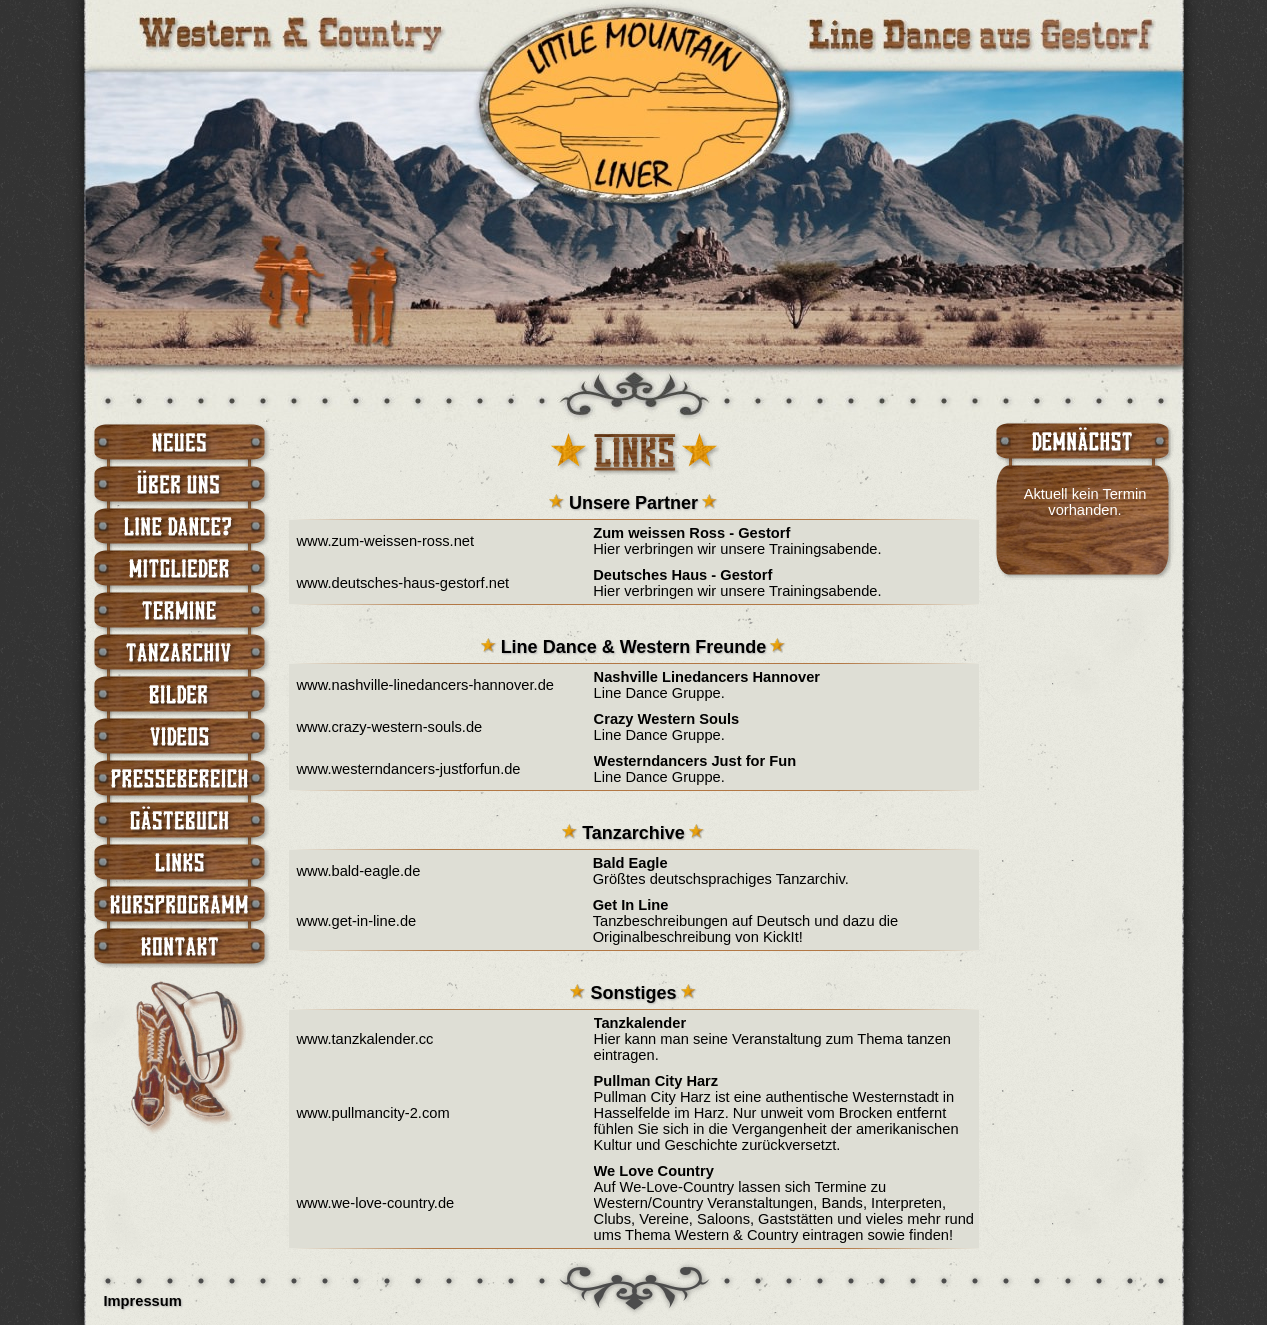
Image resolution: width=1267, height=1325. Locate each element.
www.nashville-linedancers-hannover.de (425, 685)
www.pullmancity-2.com (373, 1113)
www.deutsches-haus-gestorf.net (403, 583)
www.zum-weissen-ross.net (386, 541)
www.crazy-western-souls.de (390, 727)
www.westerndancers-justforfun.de (409, 769)
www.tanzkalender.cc (365, 1039)
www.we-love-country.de (376, 1203)
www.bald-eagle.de (359, 871)
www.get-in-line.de (357, 921)
